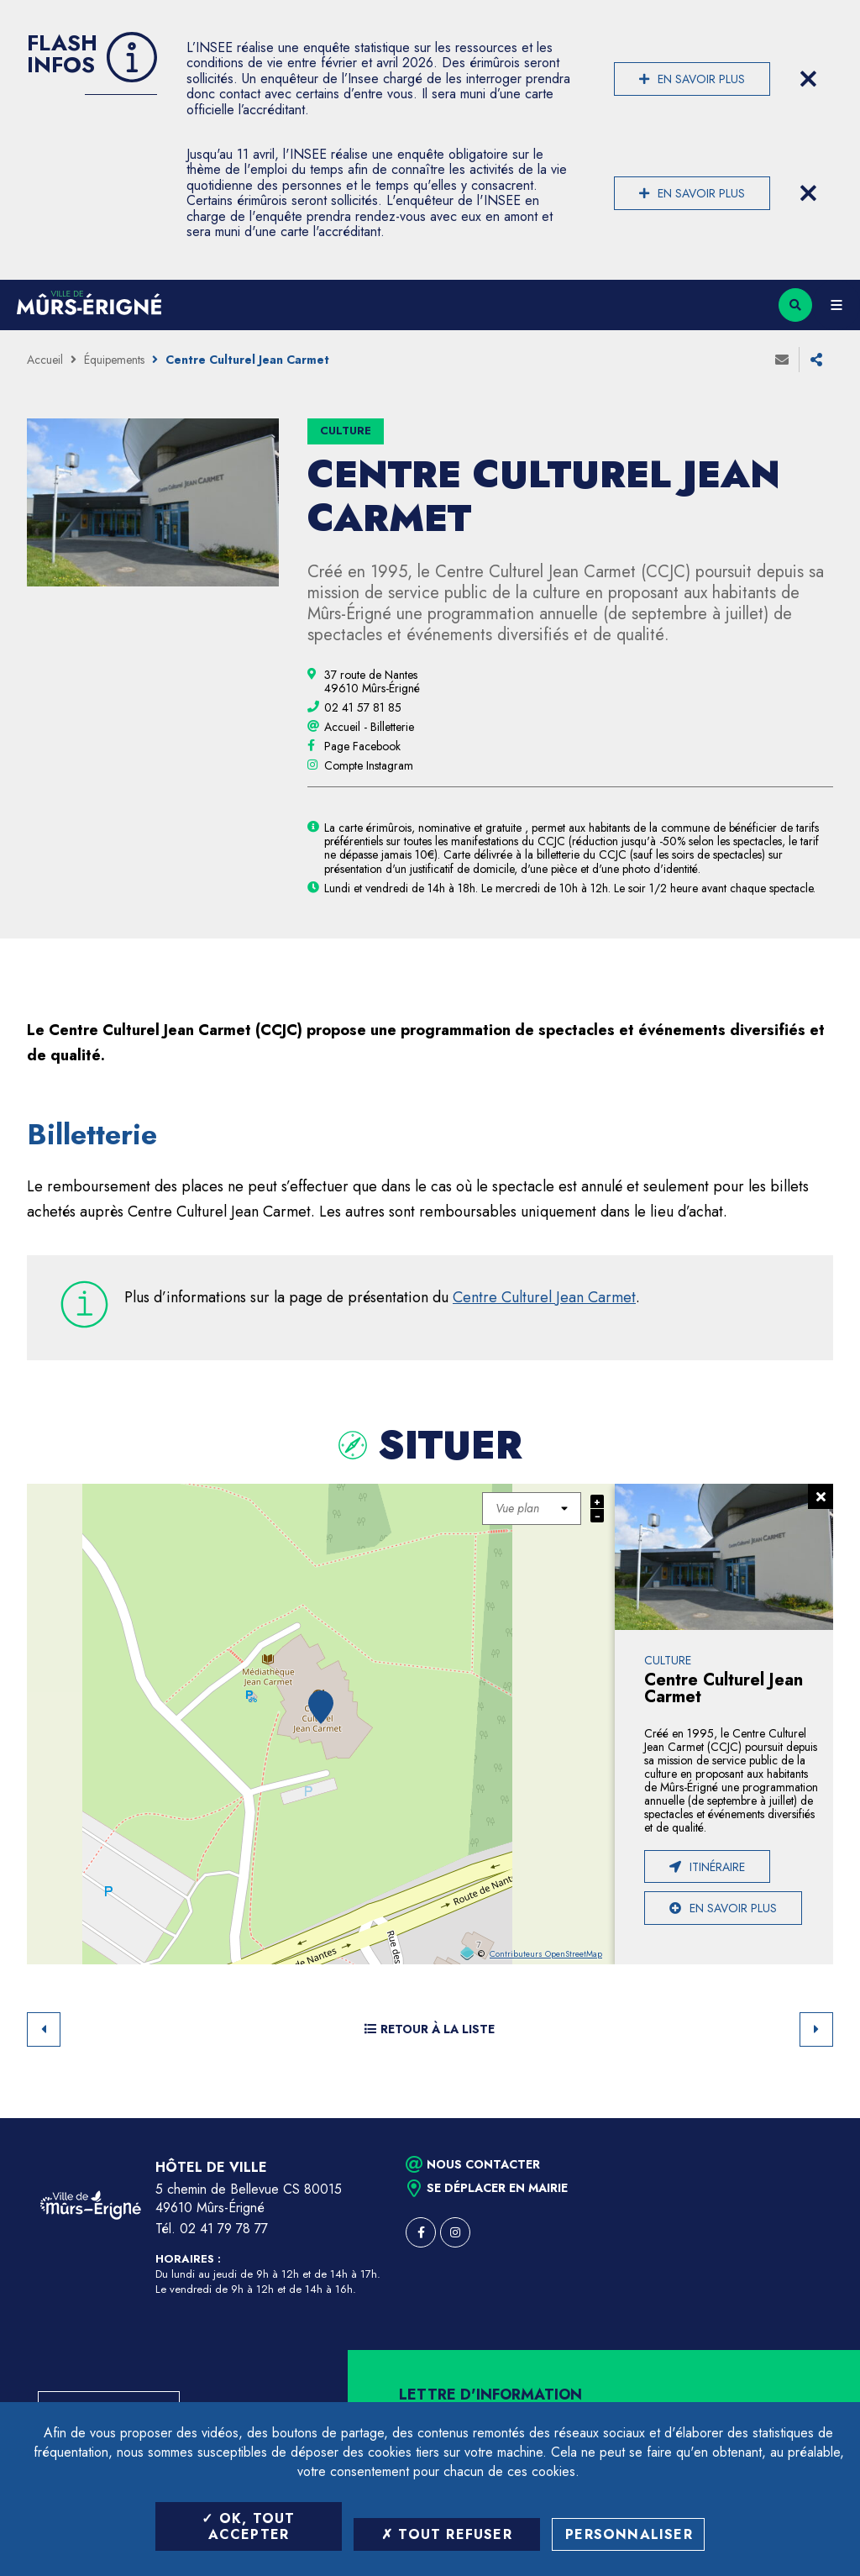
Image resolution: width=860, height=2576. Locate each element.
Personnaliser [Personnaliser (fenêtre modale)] (629, 2534)
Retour (43, 2029)
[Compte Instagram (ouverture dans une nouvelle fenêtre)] (368, 765)
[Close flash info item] (808, 79)
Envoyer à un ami (782, 359)
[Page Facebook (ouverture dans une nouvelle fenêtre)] (362, 746)
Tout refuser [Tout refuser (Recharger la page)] (446, 2534)
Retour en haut (818, 2118)
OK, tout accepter (248, 2526)
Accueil (45, 359)
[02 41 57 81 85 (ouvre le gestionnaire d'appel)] (362, 707)
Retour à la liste (429, 2029)
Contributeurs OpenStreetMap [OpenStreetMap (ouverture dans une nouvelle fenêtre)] (546, 1954)
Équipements (114, 359)
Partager (816, 359)
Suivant (816, 2029)
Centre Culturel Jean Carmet (544, 1297)
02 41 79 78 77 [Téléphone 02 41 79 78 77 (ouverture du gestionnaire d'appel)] (224, 2228)
